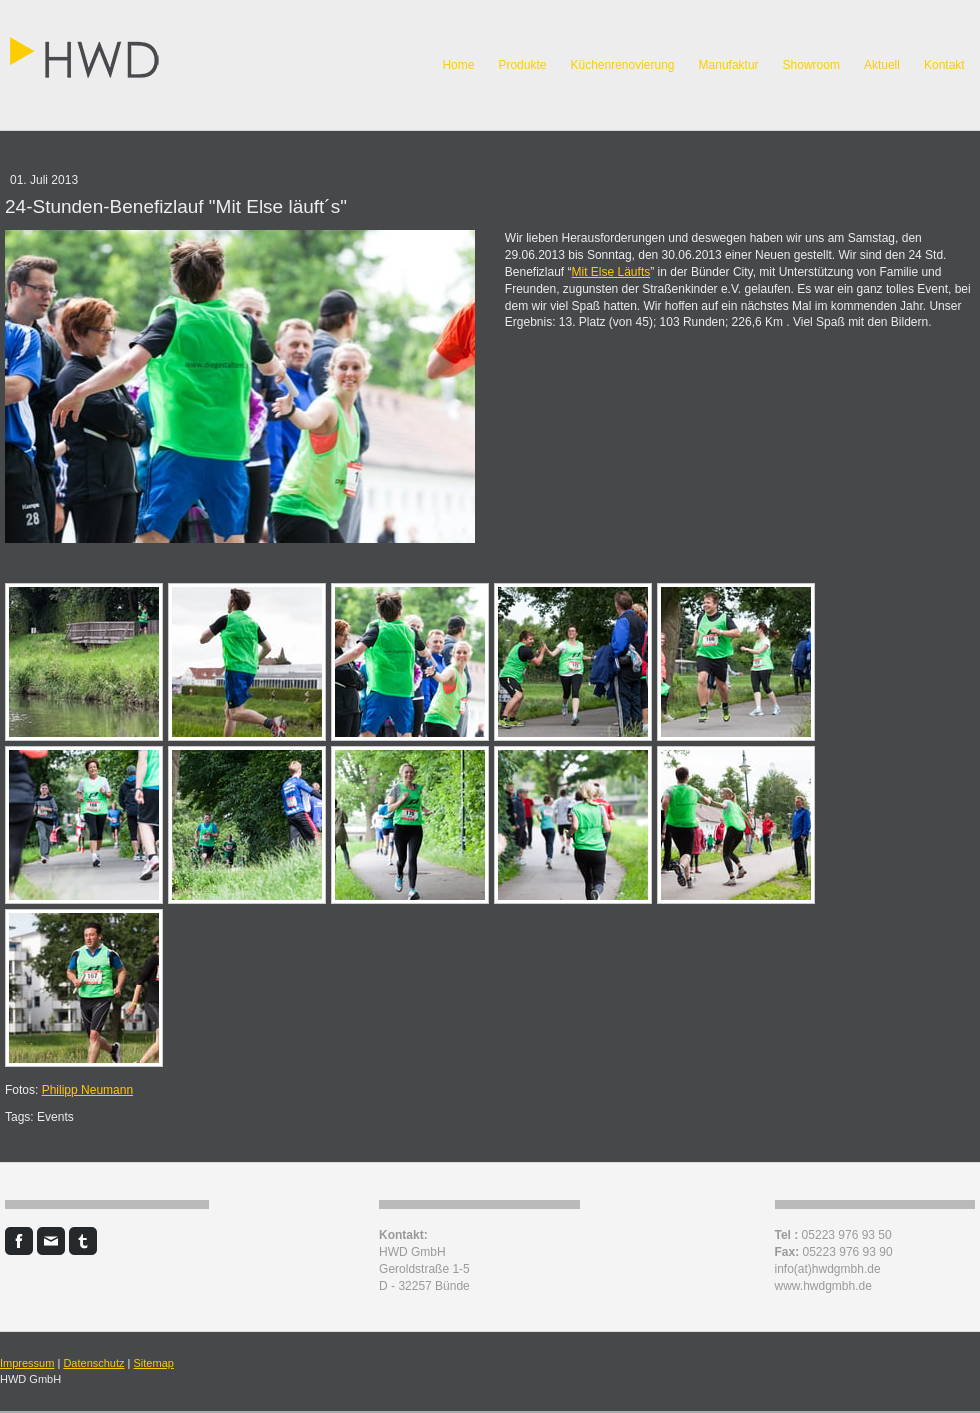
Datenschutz (93, 1363)
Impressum (27, 1363)
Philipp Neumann (87, 1090)
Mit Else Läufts (611, 272)
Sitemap (154, 1363)
